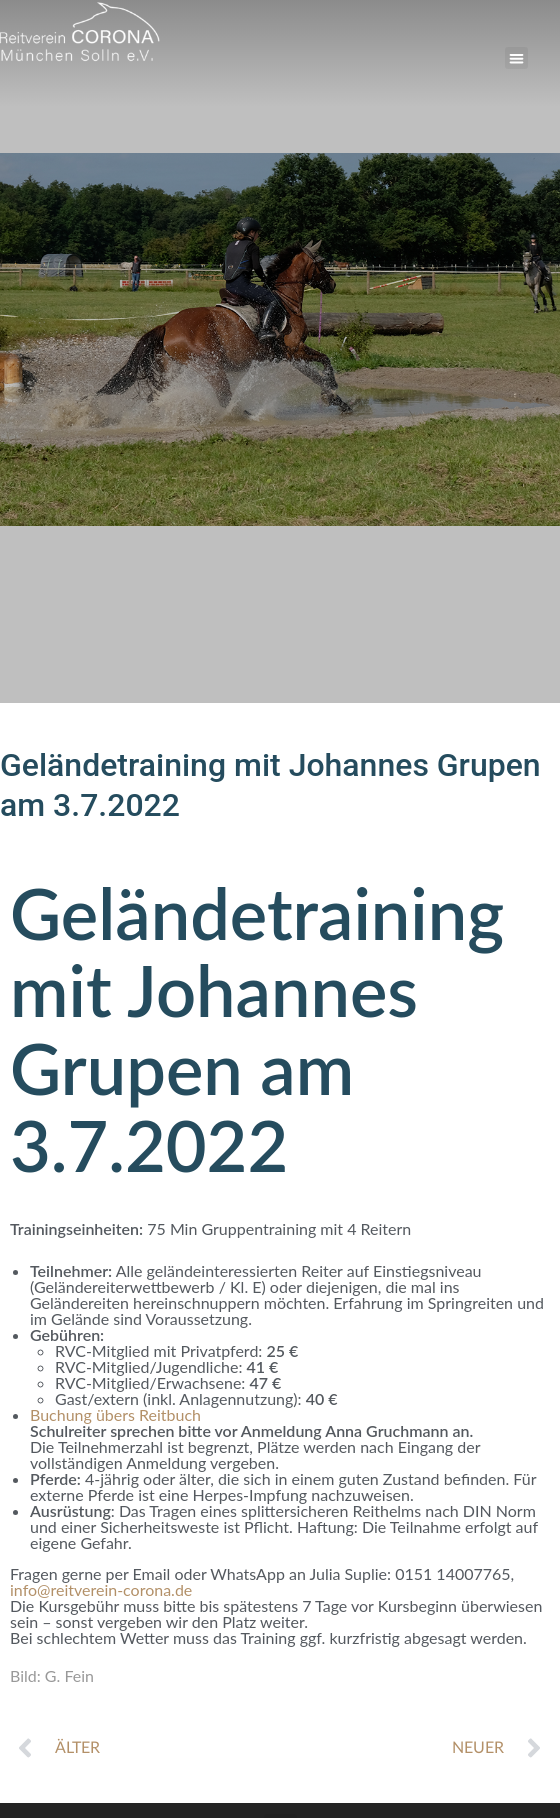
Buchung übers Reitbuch (115, 1414)
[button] (516, 58)
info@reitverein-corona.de (101, 1589)
